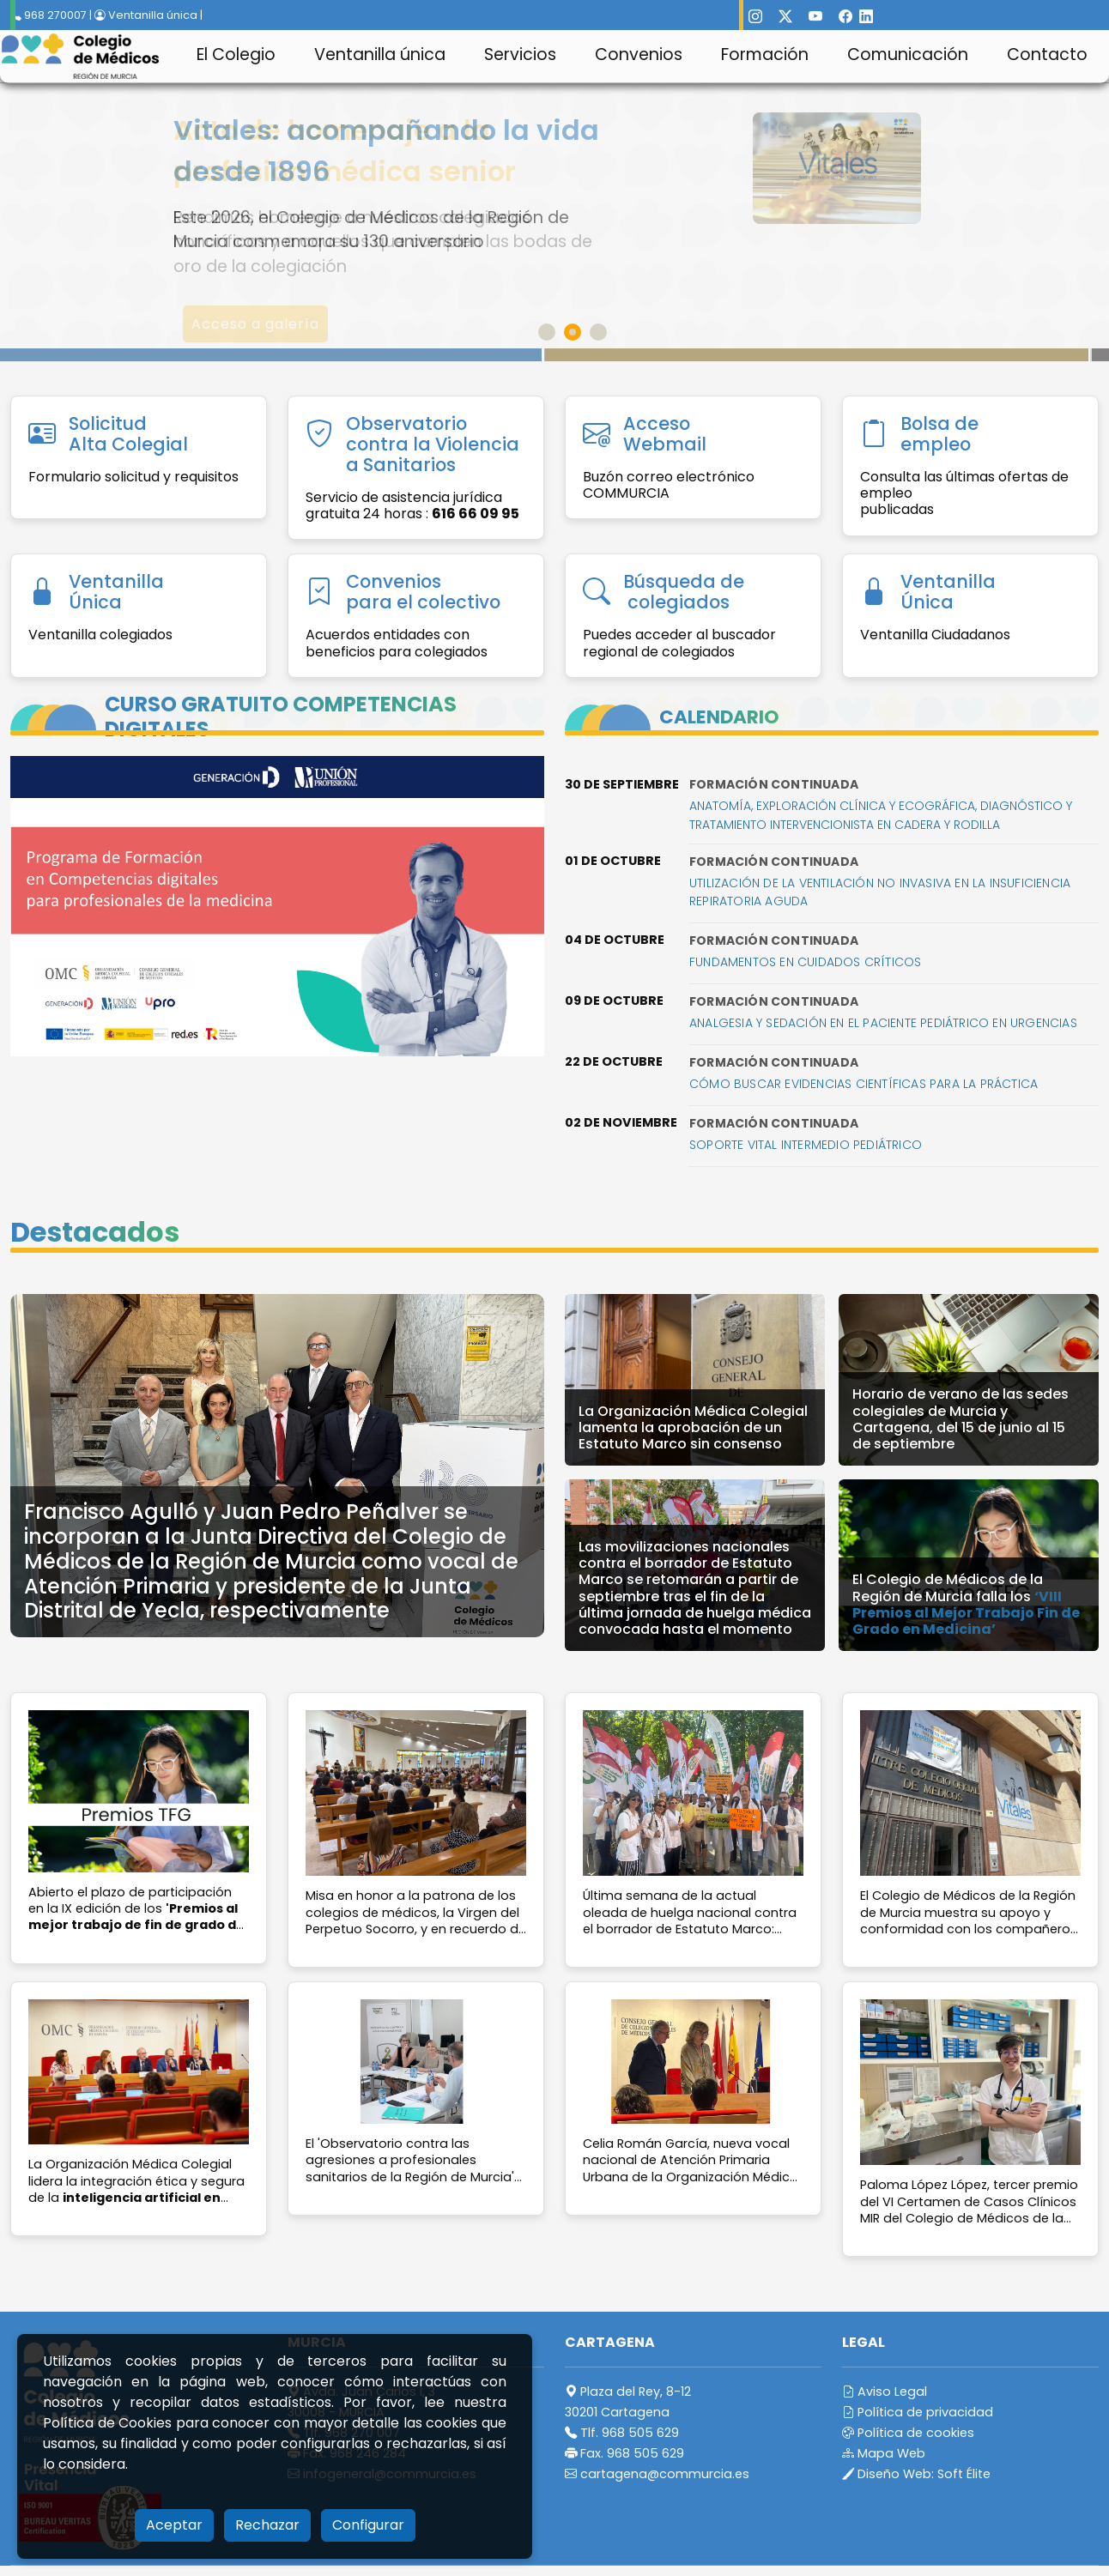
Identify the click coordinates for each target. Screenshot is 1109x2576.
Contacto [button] (1047, 54)
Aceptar (174, 2525)
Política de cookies (908, 2432)
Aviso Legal (884, 2391)
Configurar (368, 2525)
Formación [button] (765, 54)
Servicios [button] (520, 54)
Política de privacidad (917, 2412)
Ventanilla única (379, 54)
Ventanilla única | (148, 15)
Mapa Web (883, 2453)
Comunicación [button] (907, 54)
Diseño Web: (916, 2473)
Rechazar (267, 2525)
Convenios (638, 54)
